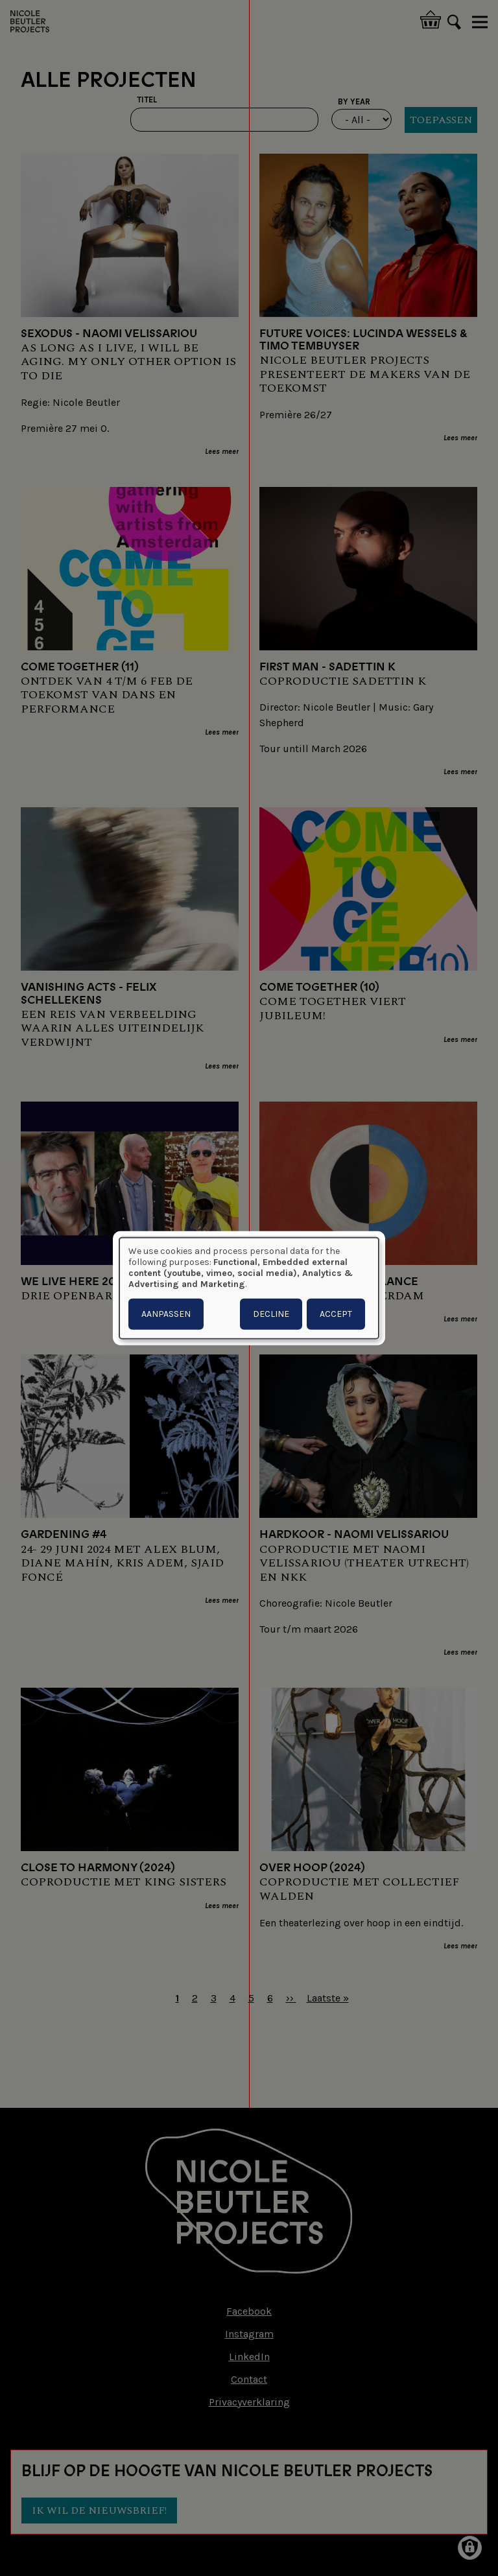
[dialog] (249, 1288)
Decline (271, 1313)
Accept (336, 1313)
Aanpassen (166, 1313)
